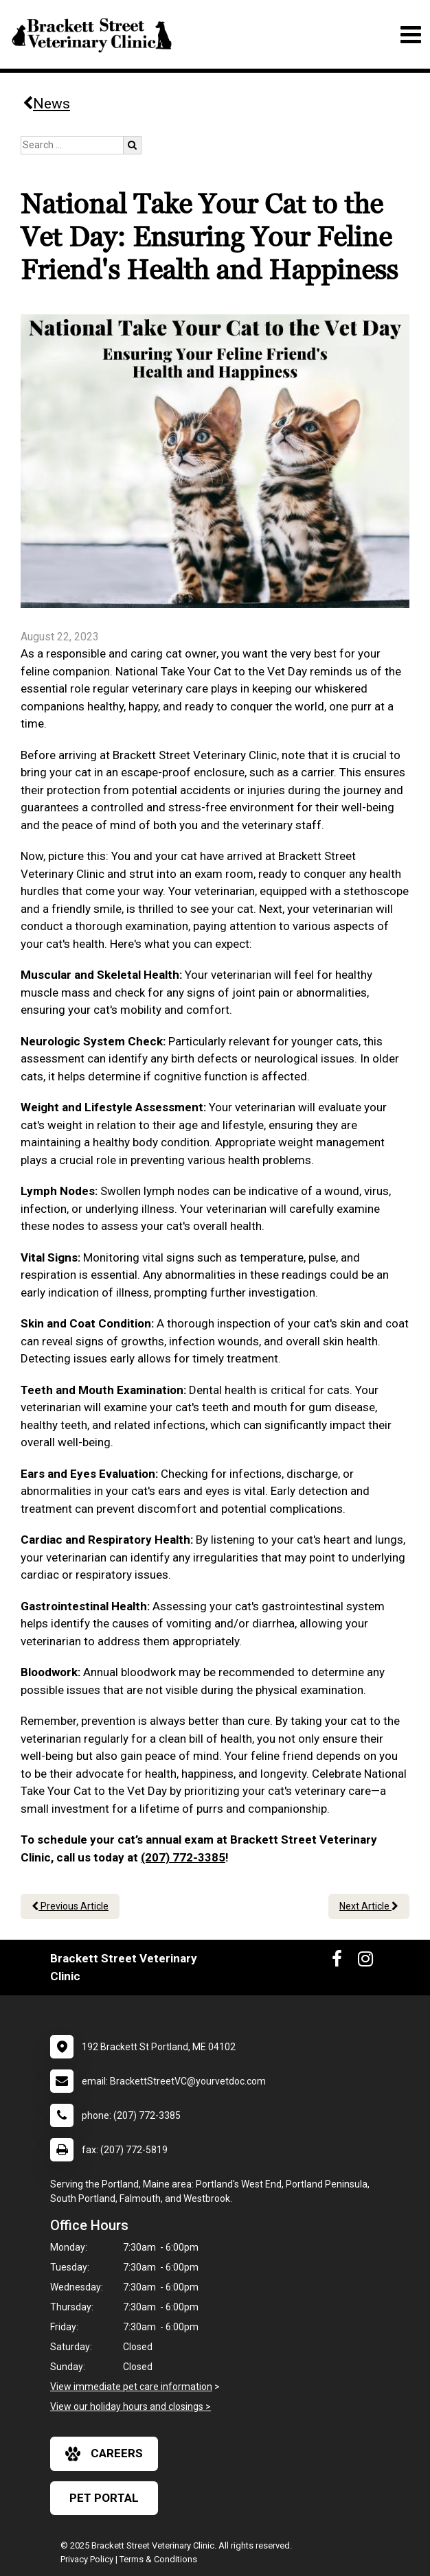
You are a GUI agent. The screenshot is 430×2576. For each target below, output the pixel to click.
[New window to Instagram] (365, 1961)
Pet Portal (104, 2498)
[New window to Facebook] (337, 1961)
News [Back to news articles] (46, 103)
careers (104, 2453)
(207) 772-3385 (183, 1857)
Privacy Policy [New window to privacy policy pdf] (86, 2559)
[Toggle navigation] (410, 35)
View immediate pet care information (131, 2386)
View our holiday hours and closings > (130, 2406)
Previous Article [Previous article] (70, 1906)
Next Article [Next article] (368, 1906)
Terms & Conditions (158, 2559)
